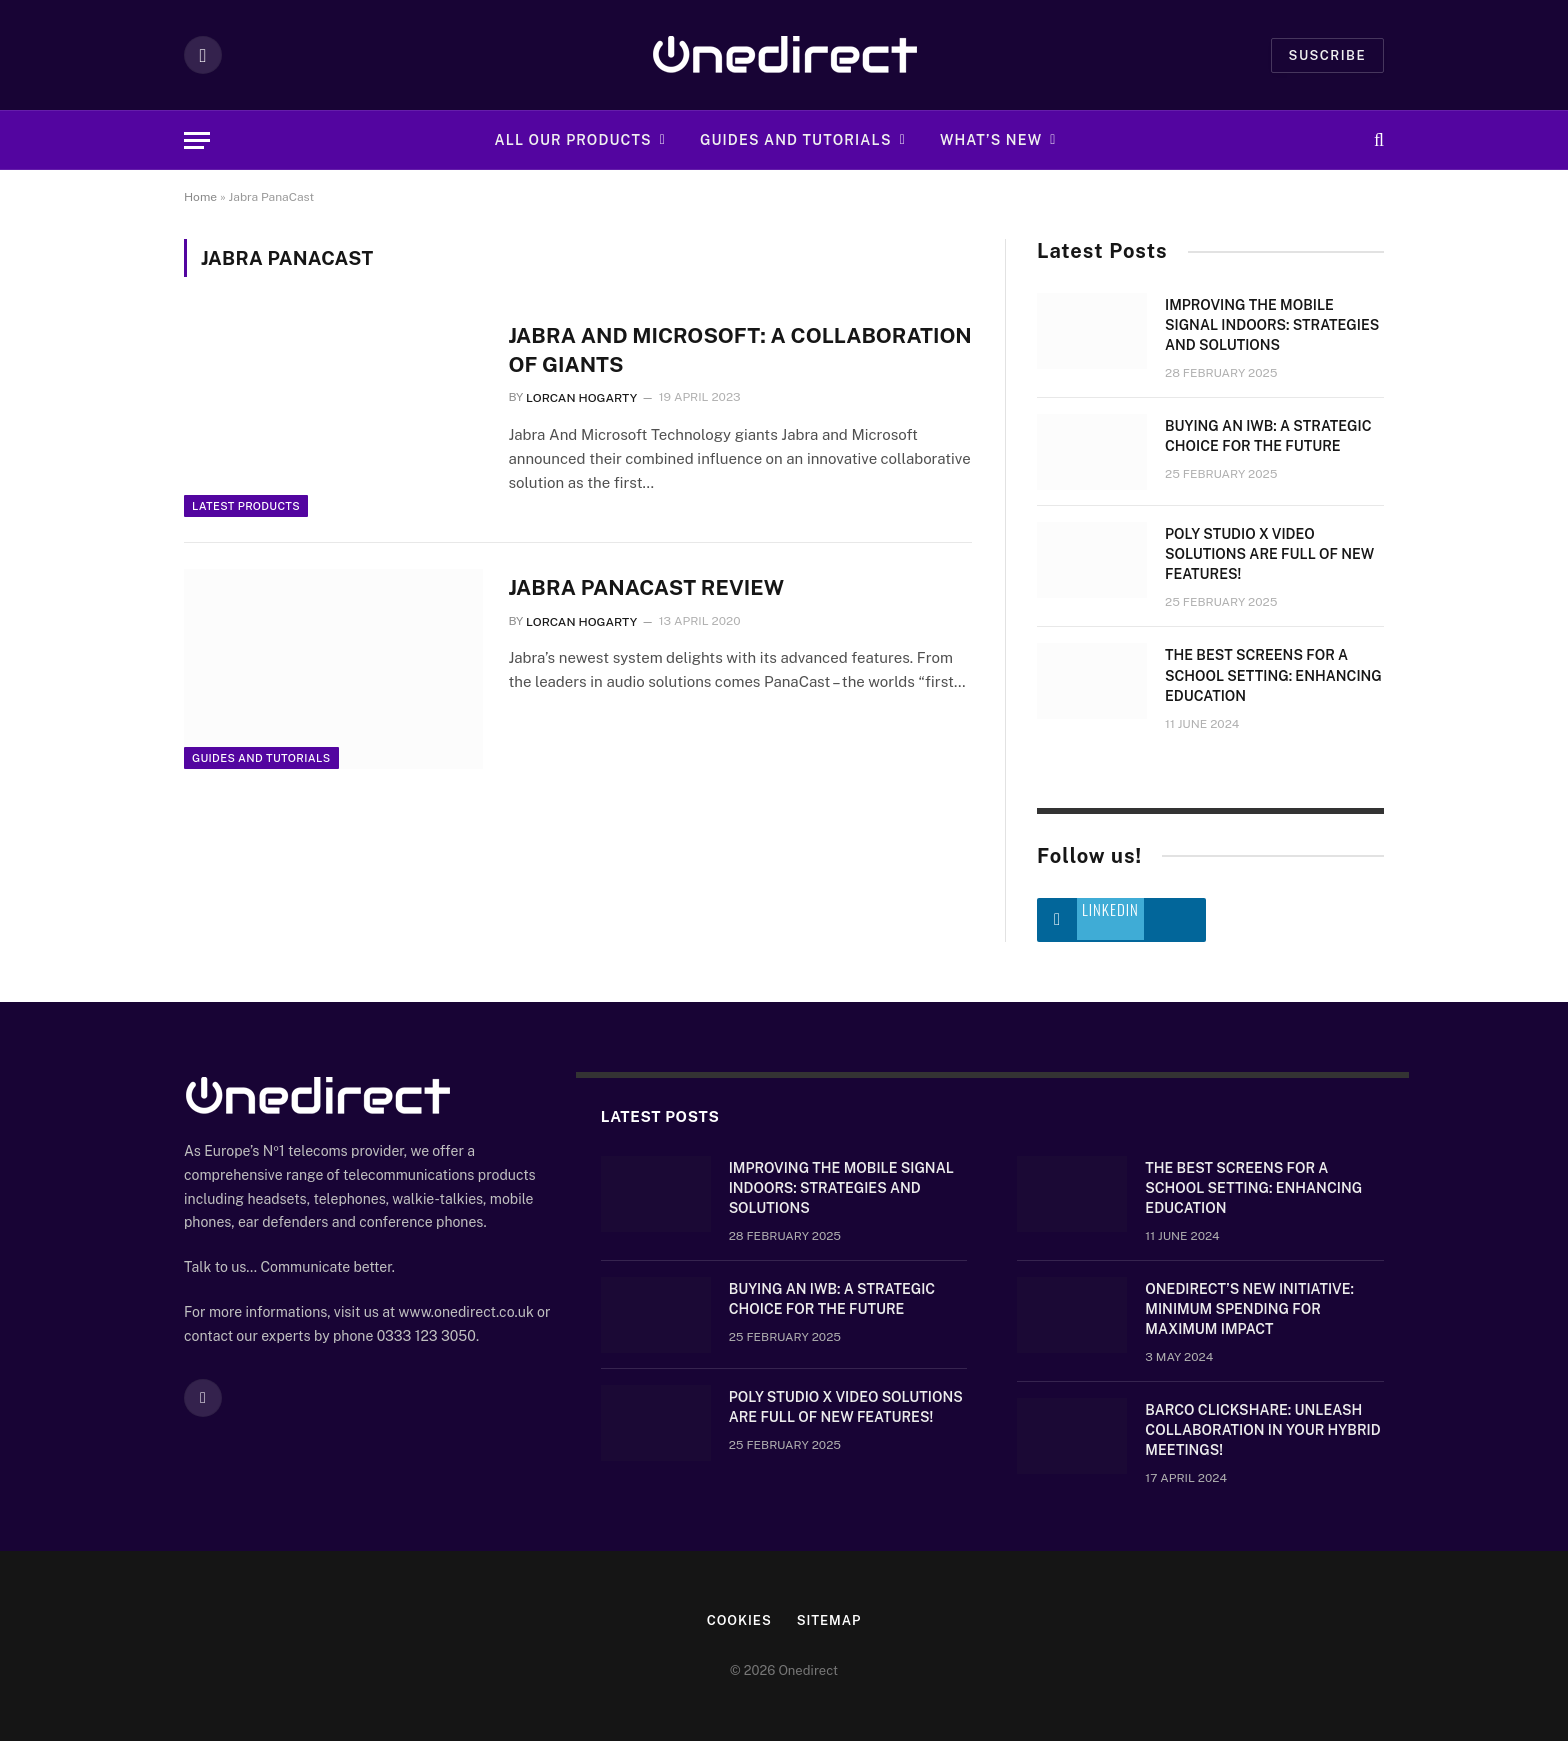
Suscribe (1327, 55)
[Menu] (197, 140)
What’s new (991, 140)
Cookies (739, 1620)
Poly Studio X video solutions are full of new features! (1269, 554)
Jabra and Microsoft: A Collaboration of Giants (739, 350)
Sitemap (829, 1620)
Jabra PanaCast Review (646, 587)
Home (200, 197)
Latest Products (246, 506)
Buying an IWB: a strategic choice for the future (1268, 436)
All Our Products (573, 140)
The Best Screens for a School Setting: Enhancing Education (1273, 675)
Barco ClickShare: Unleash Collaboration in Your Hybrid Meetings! (1262, 1430)
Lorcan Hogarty (581, 398)
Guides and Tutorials (796, 140)
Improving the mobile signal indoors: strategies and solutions (1272, 325)
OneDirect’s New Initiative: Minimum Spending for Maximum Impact (1249, 1309)
